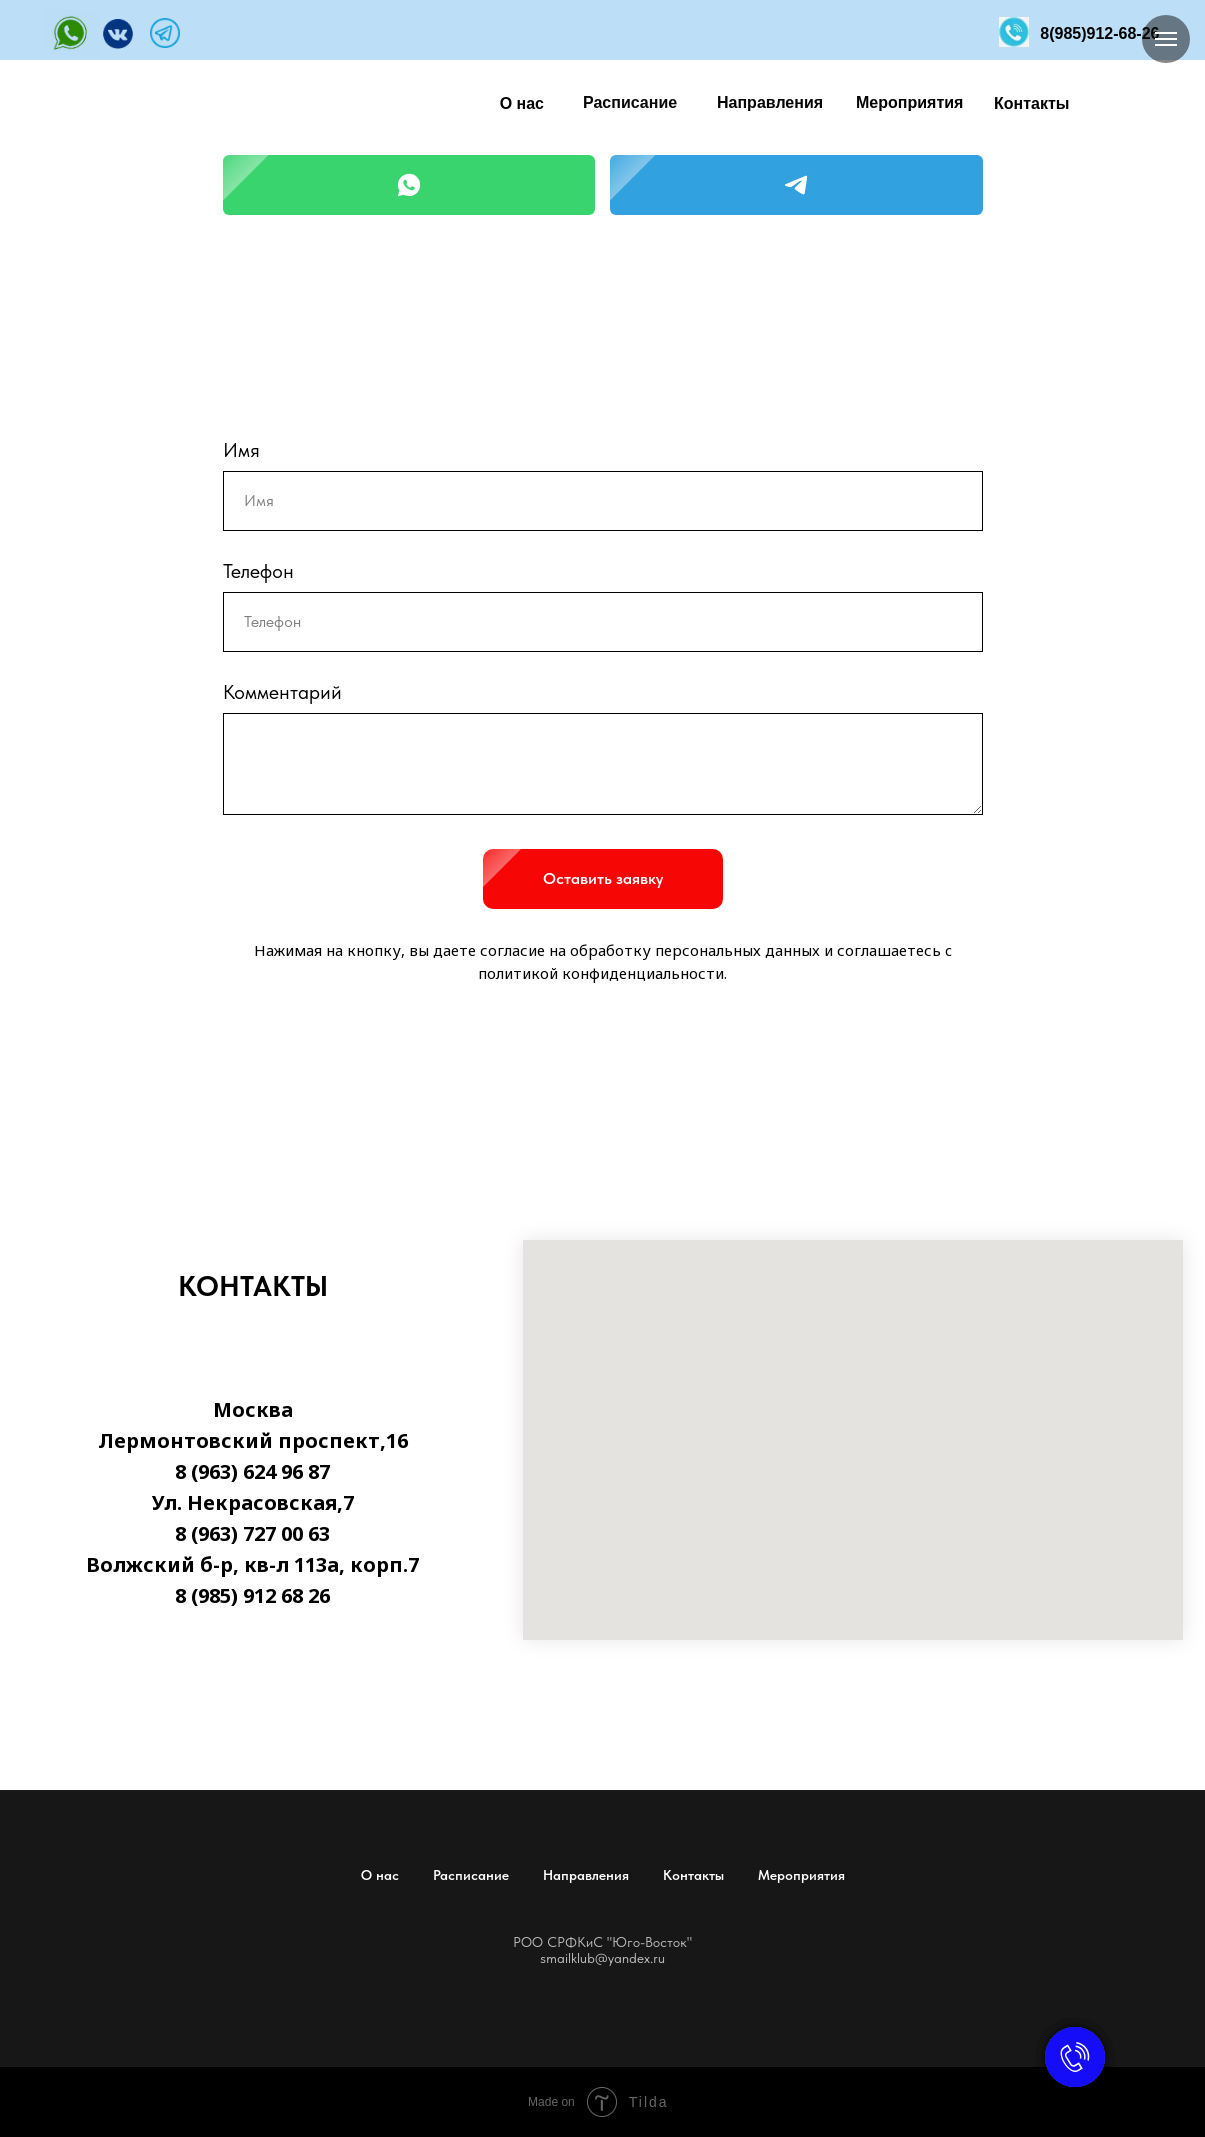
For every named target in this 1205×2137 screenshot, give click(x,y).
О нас (380, 1875)
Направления (586, 1875)
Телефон (258, 571)
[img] (72, 33)
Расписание (471, 1875)
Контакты (693, 1875)
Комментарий (282, 692)
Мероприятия (801, 1875)
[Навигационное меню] (1166, 39)
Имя (241, 450)
